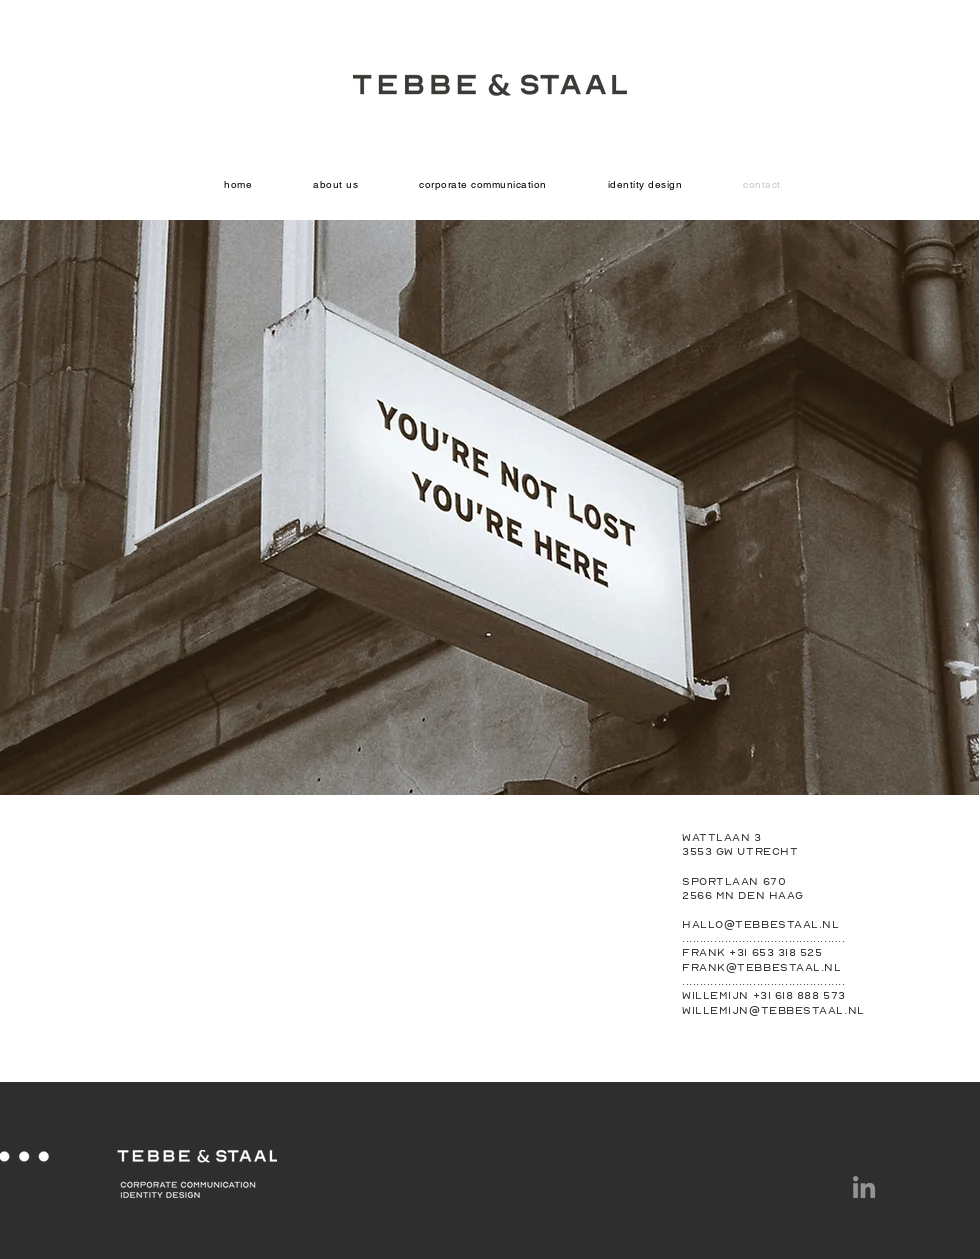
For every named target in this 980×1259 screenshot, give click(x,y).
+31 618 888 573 (799, 995)
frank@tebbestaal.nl (761, 967)
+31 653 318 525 (775, 952)
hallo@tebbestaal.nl (760, 924)
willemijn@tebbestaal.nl (773, 1010)
